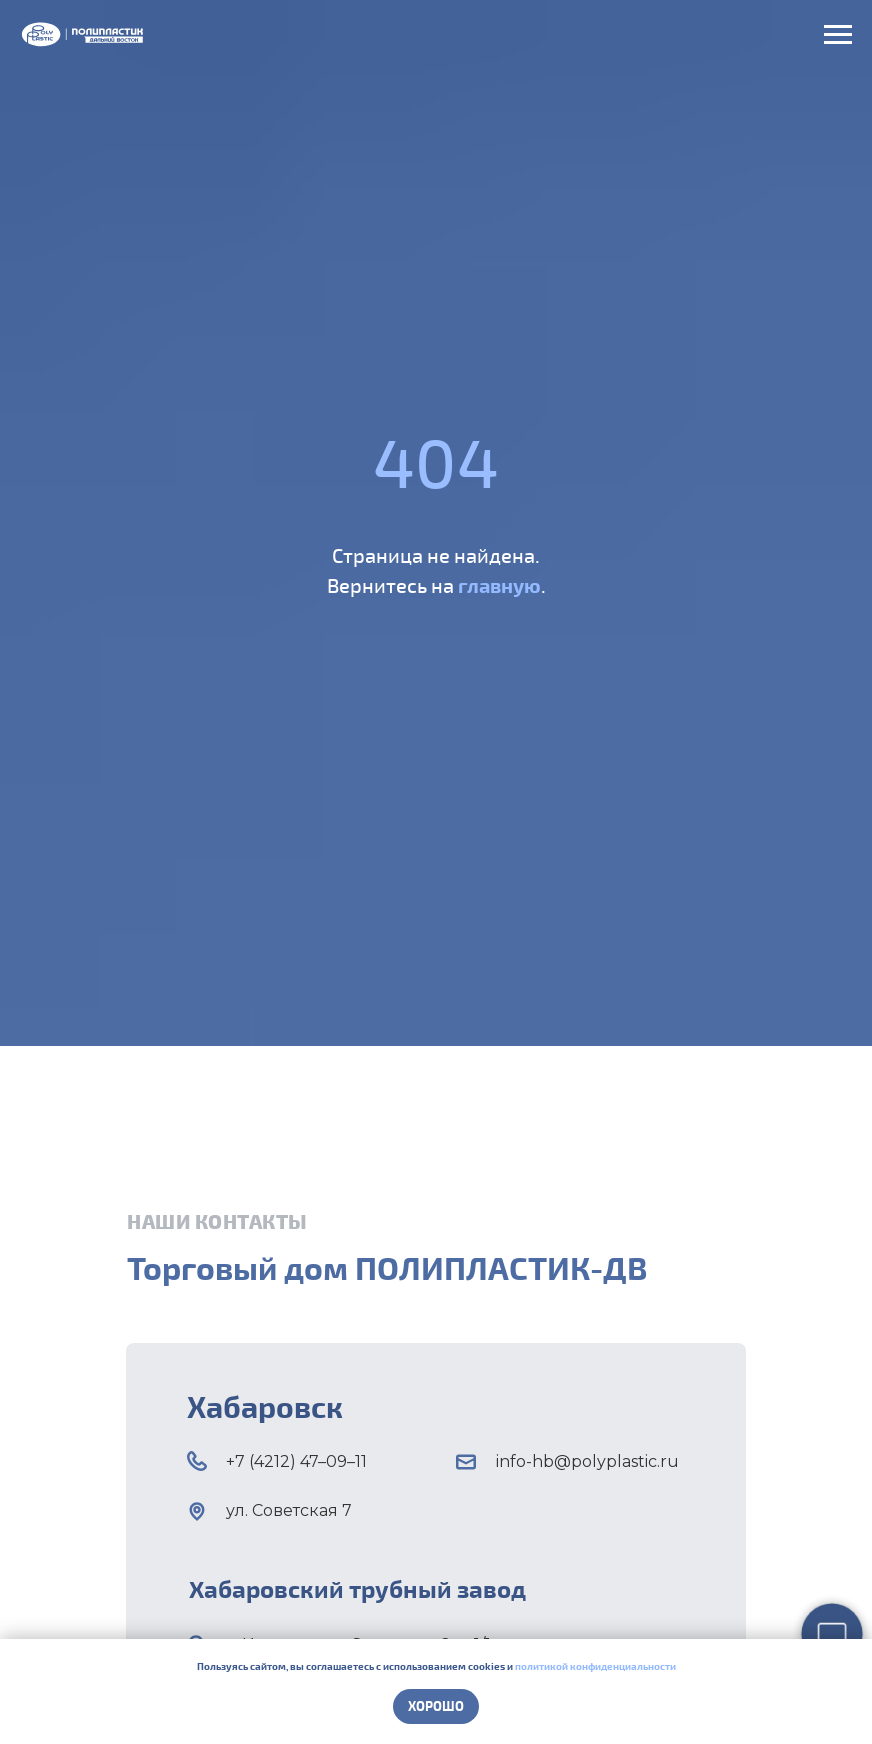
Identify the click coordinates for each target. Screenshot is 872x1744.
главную (499, 585)
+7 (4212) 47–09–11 (296, 1461)
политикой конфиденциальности (595, 1666)
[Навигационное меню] (838, 35)
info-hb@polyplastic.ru (587, 1461)
